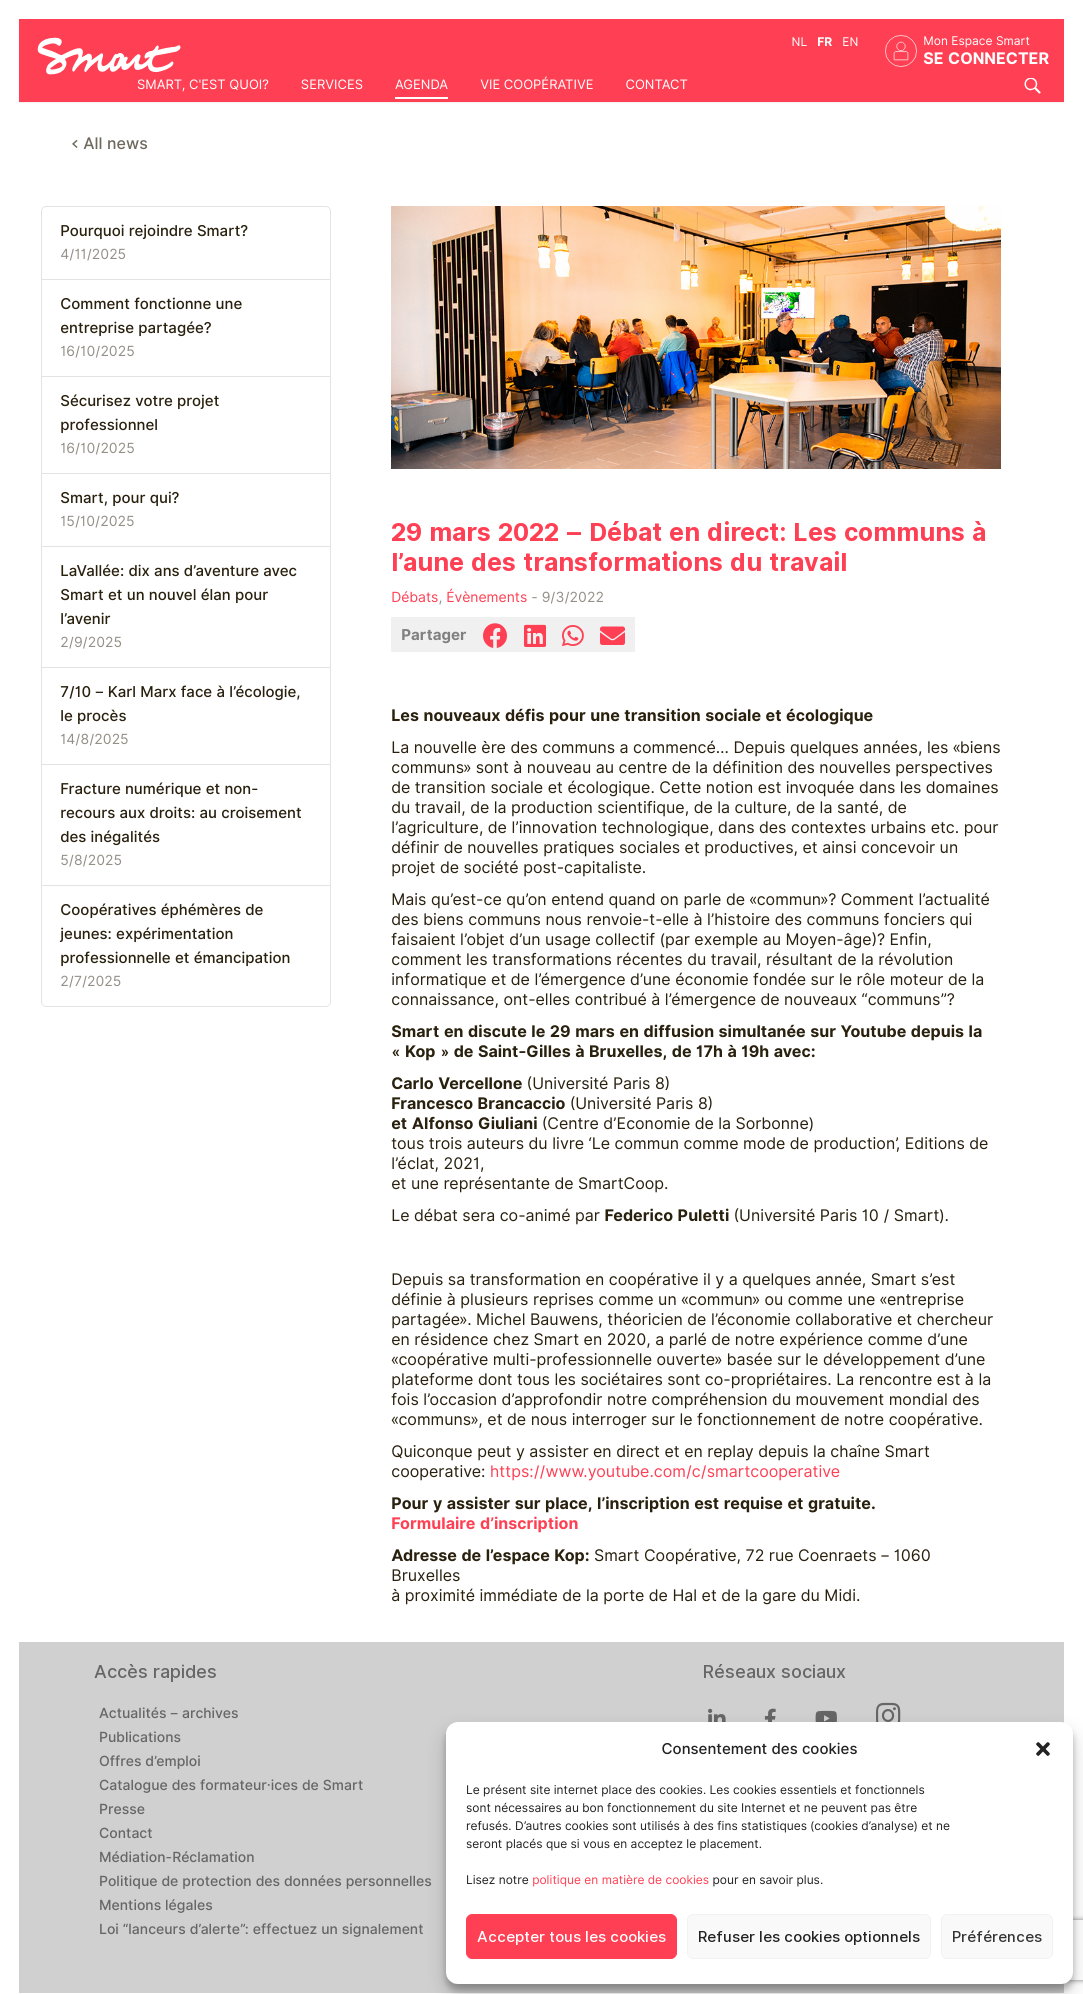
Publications (140, 1738)
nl (800, 41)
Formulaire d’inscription (484, 1523)
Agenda (421, 85)
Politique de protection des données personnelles (265, 1882)
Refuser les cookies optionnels (809, 1937)
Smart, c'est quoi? (203, 85)
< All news (109, 143)
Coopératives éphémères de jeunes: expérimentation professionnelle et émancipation (175, 934)
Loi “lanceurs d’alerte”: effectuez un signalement (261, 1930)
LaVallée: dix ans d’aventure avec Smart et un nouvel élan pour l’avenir (178, 595)
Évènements (486, 598)
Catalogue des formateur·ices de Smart (231, 1786)
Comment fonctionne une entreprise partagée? (151, 316)
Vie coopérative (536, 85)
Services (332, 85)
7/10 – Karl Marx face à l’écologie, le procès (180, 704)
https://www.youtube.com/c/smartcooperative (665, 1471)
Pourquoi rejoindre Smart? (154, 231)
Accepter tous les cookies (571, 1937)
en (850, 41)
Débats (414, 598)
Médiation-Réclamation (177, 1858)
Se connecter (986, 58)
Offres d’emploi (150, 1762)
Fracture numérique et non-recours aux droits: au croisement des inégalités (180, 813)
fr (824, 41)
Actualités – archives (169, 1714)
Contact (656, 85)
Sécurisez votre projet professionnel (139, 413)
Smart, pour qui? (119, 498)
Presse (122, 1810)
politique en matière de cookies (620, 1879)
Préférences (997, 1937)
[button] (1043, 1749)
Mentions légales (156, 1906)
